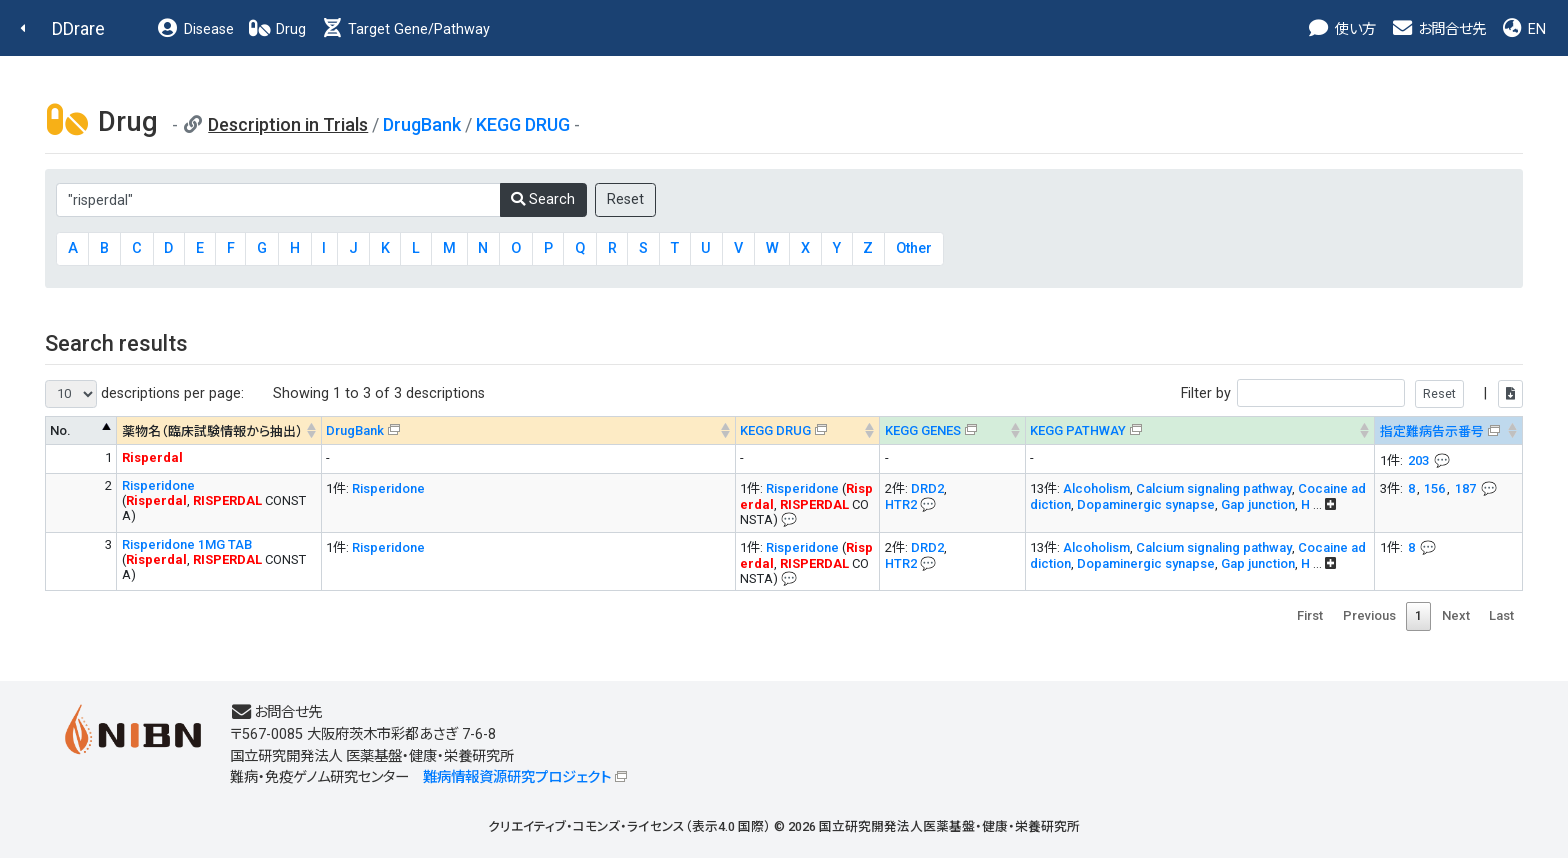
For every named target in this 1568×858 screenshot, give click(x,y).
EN (1523, 29)
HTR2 (901, 504)
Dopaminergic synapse (1146, 504)
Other (914, 248)
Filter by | (1352, 393)
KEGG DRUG (523, 124)
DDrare (78, 28)
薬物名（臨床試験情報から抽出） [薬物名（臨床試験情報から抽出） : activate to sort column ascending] (212, 431)
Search (543, 199)
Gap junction (1258, 504)
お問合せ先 (1438, 29)
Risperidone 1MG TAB (187, 544)
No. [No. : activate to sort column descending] (60, 430)
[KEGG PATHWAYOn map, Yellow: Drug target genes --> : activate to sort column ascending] (1200, 430)
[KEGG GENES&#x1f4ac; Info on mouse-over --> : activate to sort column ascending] (952, 430)
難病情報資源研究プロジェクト (517, 777)
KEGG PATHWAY (1078, 430)
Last (1501, 615)
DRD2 (927, 488)
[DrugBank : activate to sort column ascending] (528, 430)
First (1310, 615)
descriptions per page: (144, 394)
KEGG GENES (923, 430)
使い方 (1341, 29)
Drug (277, 29)
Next (1456, 615)
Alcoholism (1096, 488)
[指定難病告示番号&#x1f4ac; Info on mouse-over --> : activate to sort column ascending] (1449, 430)
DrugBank (422, 124)
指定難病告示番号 (1432, 431)
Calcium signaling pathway (1214, 488)
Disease (195, 29)
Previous (1369, 615)
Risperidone (158, 485)
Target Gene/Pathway (405, 29)
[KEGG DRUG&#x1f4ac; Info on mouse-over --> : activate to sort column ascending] (807, 430)
